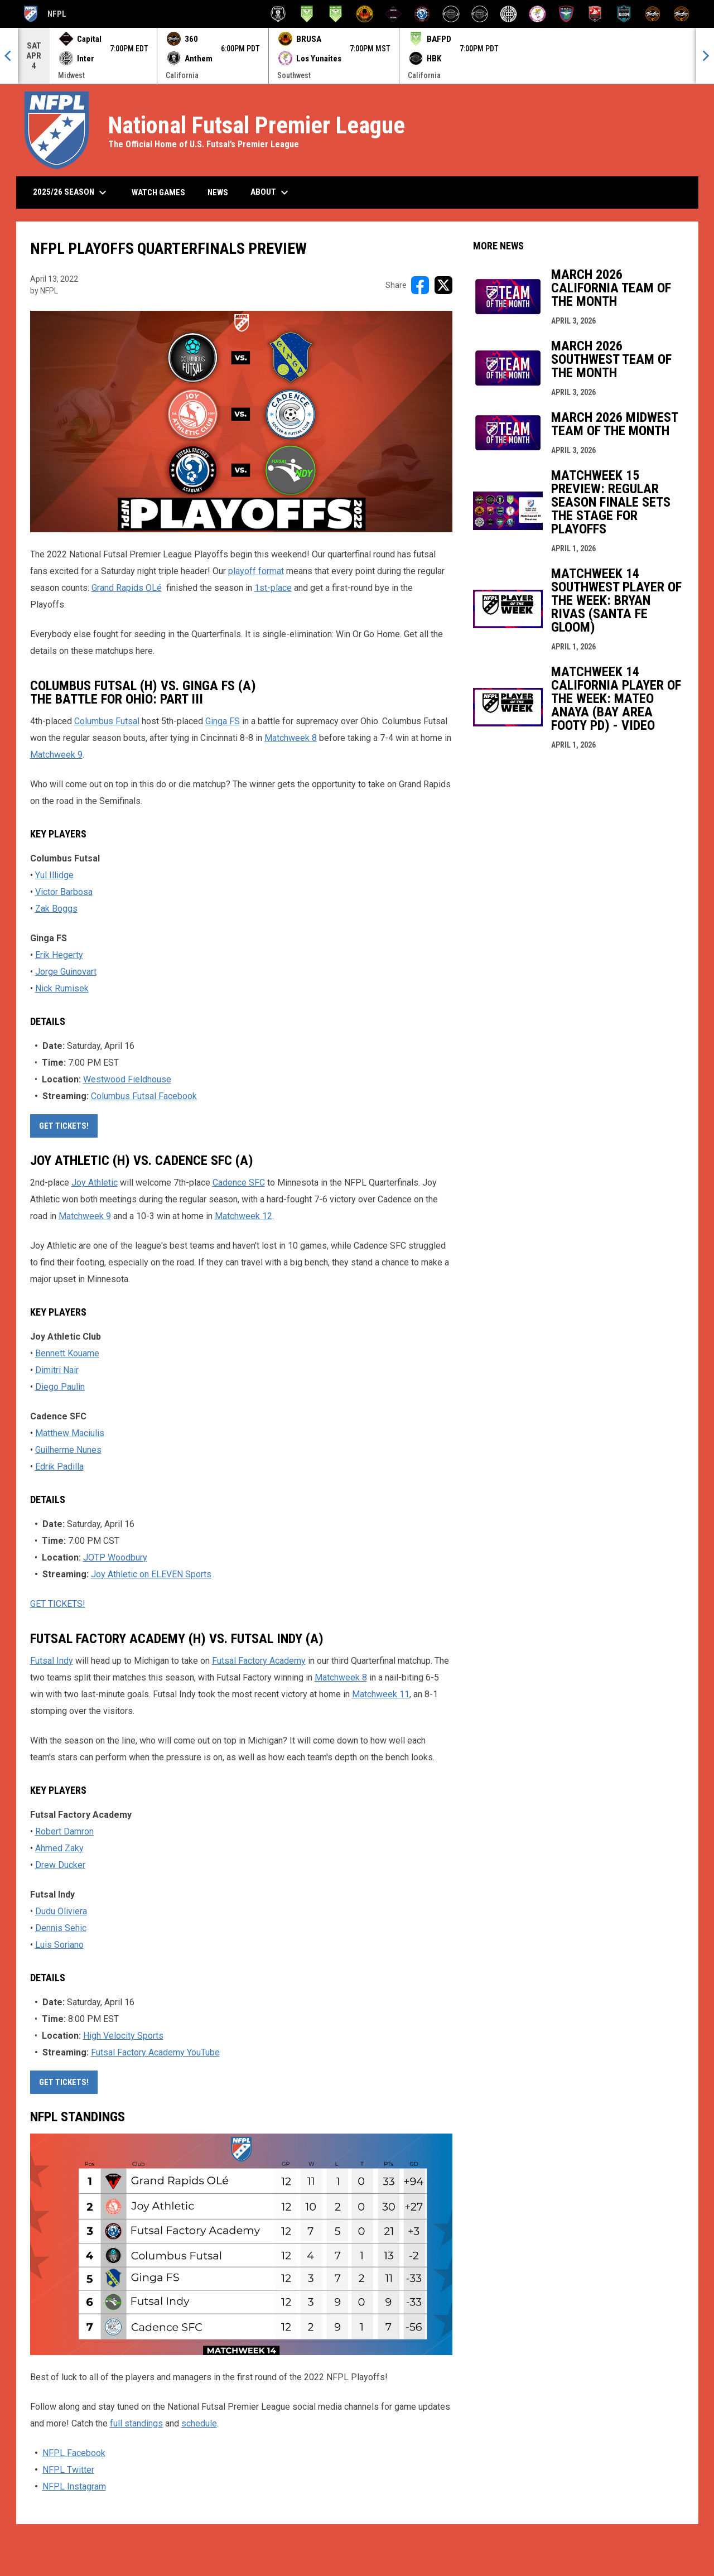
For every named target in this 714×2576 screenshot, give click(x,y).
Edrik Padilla (59, 1466)
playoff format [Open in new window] (256, 571)
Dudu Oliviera (61, 1911)
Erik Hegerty (59, 955)
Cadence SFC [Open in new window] (239, 1182)
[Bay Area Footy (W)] (335, 14)
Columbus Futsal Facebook (144, 1096)
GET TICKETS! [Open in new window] (64, 1126)
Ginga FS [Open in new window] (222, 721)
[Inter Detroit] (508, 14)
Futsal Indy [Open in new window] (51, 1660)
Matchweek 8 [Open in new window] (290, 738)
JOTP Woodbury (115, 1557)
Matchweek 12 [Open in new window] (243, 1216)
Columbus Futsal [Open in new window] (106, 721)
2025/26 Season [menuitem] (71, 192)
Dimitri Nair (57, 1370)
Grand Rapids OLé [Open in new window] (126, 587)
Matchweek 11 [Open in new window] (380, 1694)
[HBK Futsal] (451, 14)
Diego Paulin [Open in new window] (60, 1386)
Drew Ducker (60, 1865)
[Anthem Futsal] (278, 14)
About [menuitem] (270, 192)
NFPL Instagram (74, 2486)
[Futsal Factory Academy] (422, 14)
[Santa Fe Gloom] (624, 14)
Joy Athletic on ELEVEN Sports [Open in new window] (151, 1574)
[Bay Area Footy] (307, 14)
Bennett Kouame (67, 1353)
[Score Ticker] (357, 56)
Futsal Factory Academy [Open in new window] (259, 1660)
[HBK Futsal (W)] (480, 14)
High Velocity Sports (123, 2035)
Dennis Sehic (60, 1928)
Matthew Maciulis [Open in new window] (69, 1433)
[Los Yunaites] (537, 14)
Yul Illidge (54, 875)
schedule (199, 2423)
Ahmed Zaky (59, 1848)
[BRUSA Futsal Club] (364, 14)
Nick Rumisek (62, 988)
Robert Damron (64, 1831)
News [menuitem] (218, 192)
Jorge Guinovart (66, 971)
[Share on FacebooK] (420, 285)
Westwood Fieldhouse (127, 1079)
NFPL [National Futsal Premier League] (44, 14)
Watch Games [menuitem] (163, 192)
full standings (136, 2423)
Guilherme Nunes (68, 1450)
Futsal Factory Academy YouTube (155, 2052)
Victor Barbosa (64, 892)
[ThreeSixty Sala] (653, 14)
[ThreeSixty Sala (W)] (681, 14)
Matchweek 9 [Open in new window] (56, 754)
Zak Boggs (56, 908)
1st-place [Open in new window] (273, 587)
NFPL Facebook (73, 2453)
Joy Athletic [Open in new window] (94, 1182)
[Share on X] (443, 285)
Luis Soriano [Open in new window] (59, 1944)
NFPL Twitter (68, 2469)
